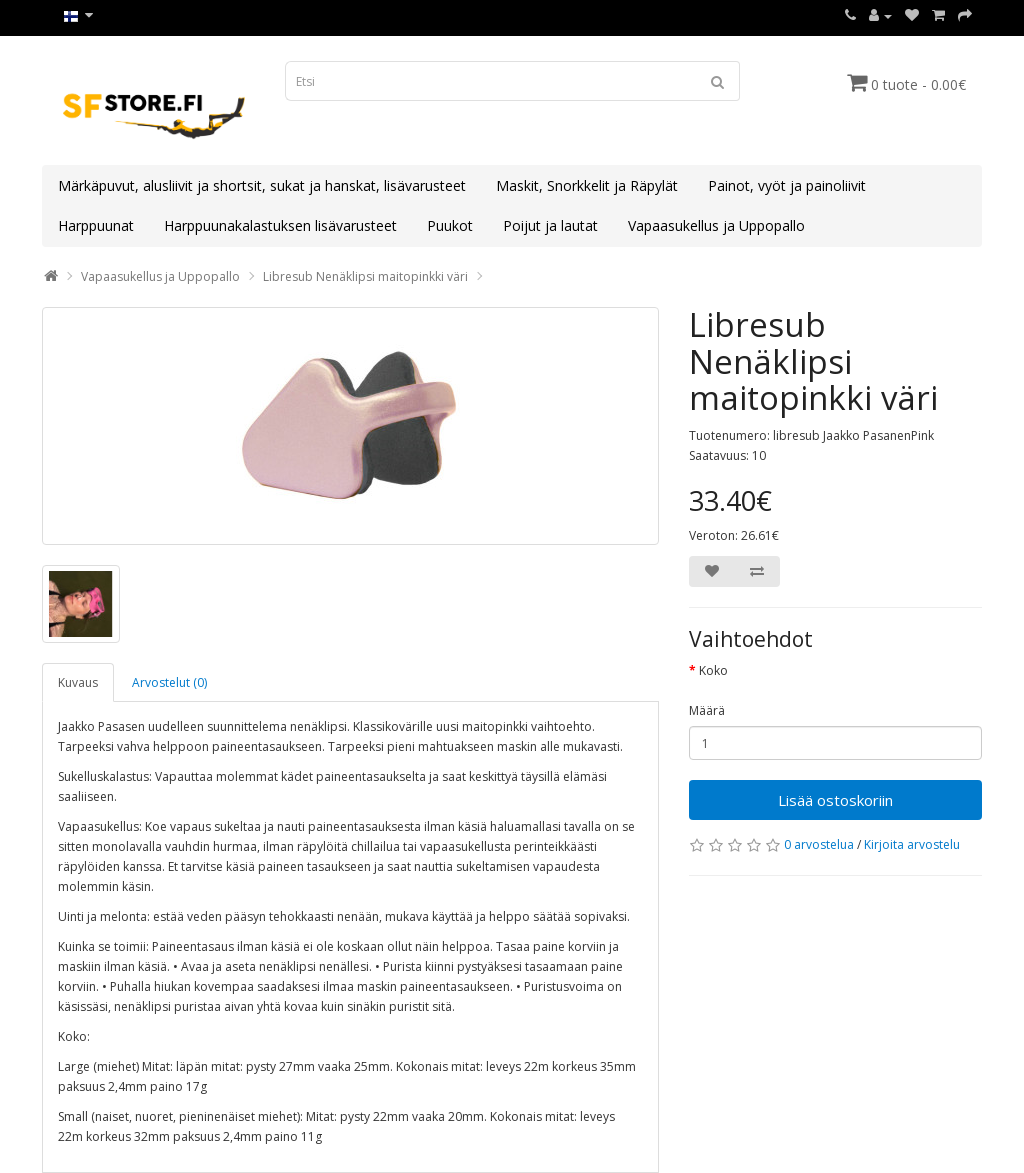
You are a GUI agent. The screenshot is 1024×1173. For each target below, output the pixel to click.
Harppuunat (96, 225)
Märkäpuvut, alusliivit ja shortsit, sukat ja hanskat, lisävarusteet (262, 185)
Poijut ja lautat (550, 225)
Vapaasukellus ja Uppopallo (716, 225)
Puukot (450, 225)
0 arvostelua (819, 844)
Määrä (707, 710)
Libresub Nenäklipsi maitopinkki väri (365, 276)
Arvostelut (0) (169, 682)
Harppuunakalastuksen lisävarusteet (280, 225)
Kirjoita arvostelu (912, 844)
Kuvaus (78, 682)
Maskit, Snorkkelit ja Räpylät (587, 185)
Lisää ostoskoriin (835, 800)
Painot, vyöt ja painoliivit (787, 185)
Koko (713, 670)
